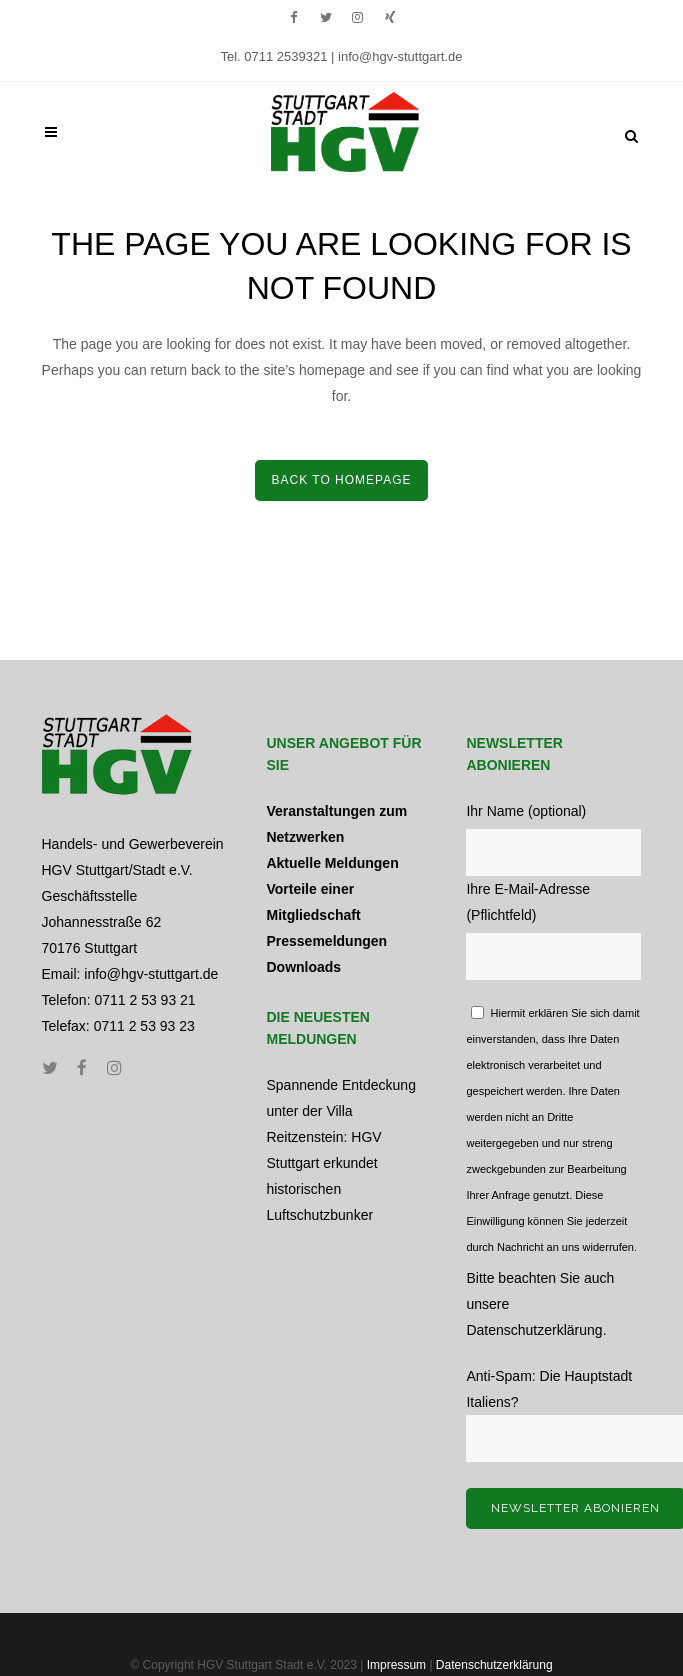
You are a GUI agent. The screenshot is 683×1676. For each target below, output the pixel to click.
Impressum (396, 1665)
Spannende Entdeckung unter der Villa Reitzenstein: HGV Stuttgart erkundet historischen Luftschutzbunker (340, 1150)
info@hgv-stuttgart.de (400, 56)
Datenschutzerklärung (534, 1330)
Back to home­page (341, 480)
